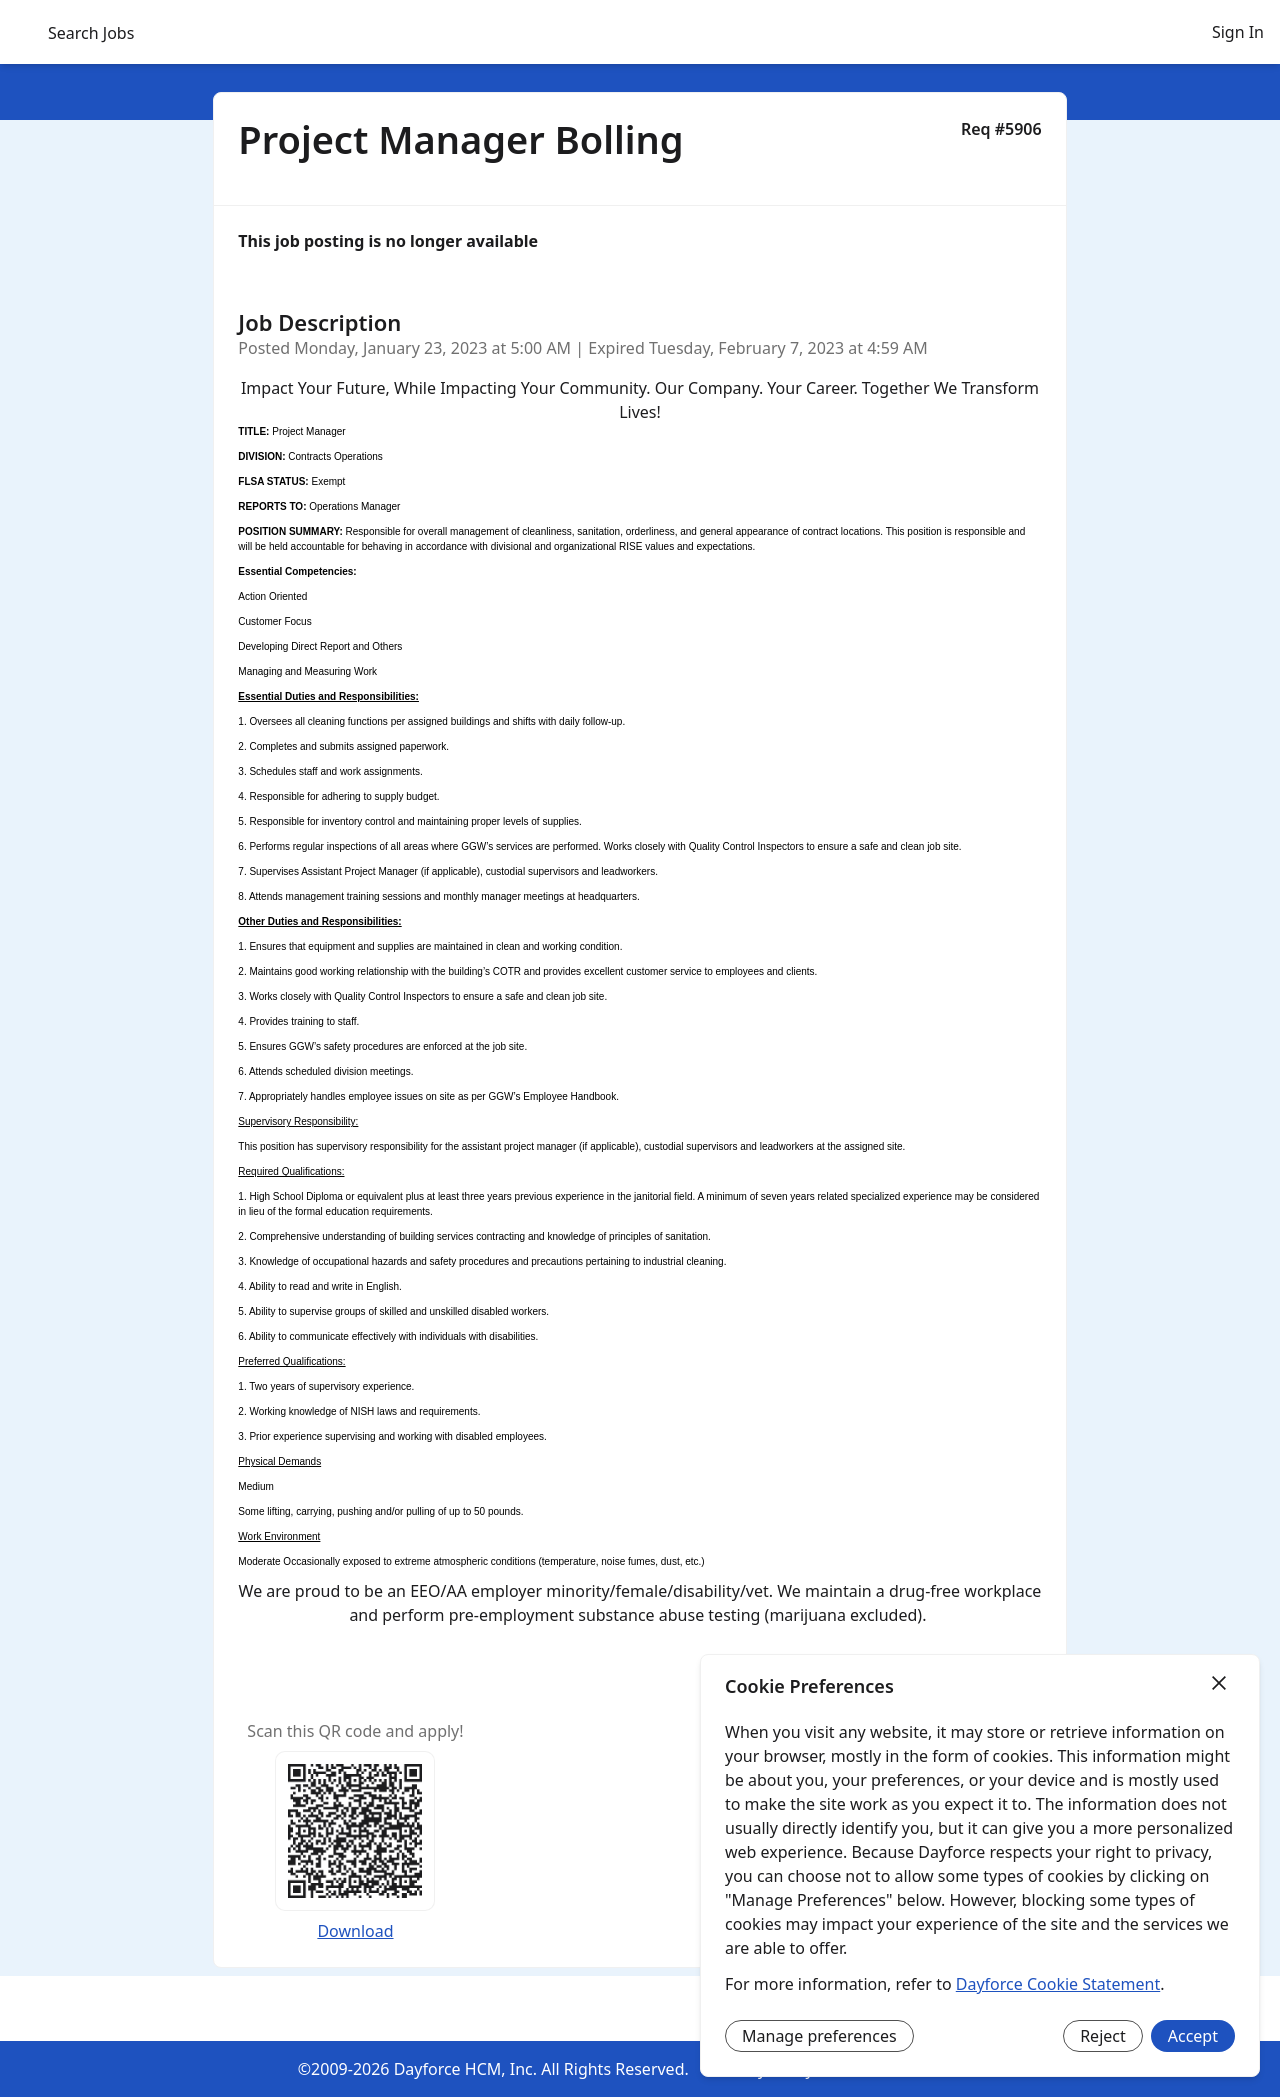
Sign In (1238, 32)
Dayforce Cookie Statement (1058, 1984)
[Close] (1219, 1684)
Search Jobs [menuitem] (91, 33)
